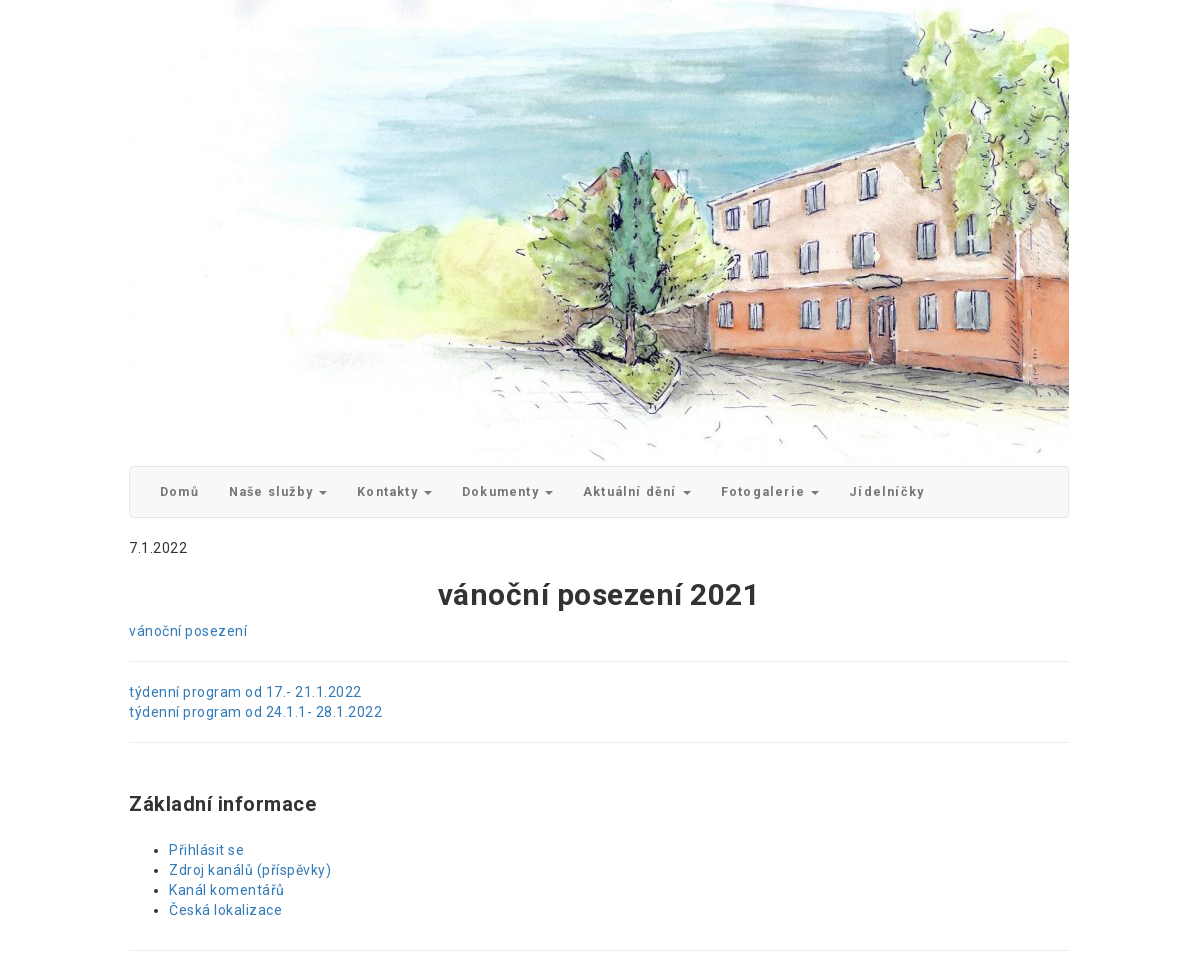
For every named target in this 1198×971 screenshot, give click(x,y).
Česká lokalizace (225, 910)
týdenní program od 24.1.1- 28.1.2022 (255, 712)
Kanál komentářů (227, 890)
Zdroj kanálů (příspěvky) (250, 870)
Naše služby (278, 491)
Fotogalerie (770, 491)
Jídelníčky (886, 491)
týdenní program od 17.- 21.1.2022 (245, 692)
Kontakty (394, 491)
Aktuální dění (637, 491)
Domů (179, 491)
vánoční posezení (188, 631)
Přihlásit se (206, 850)
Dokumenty (507, 491)
